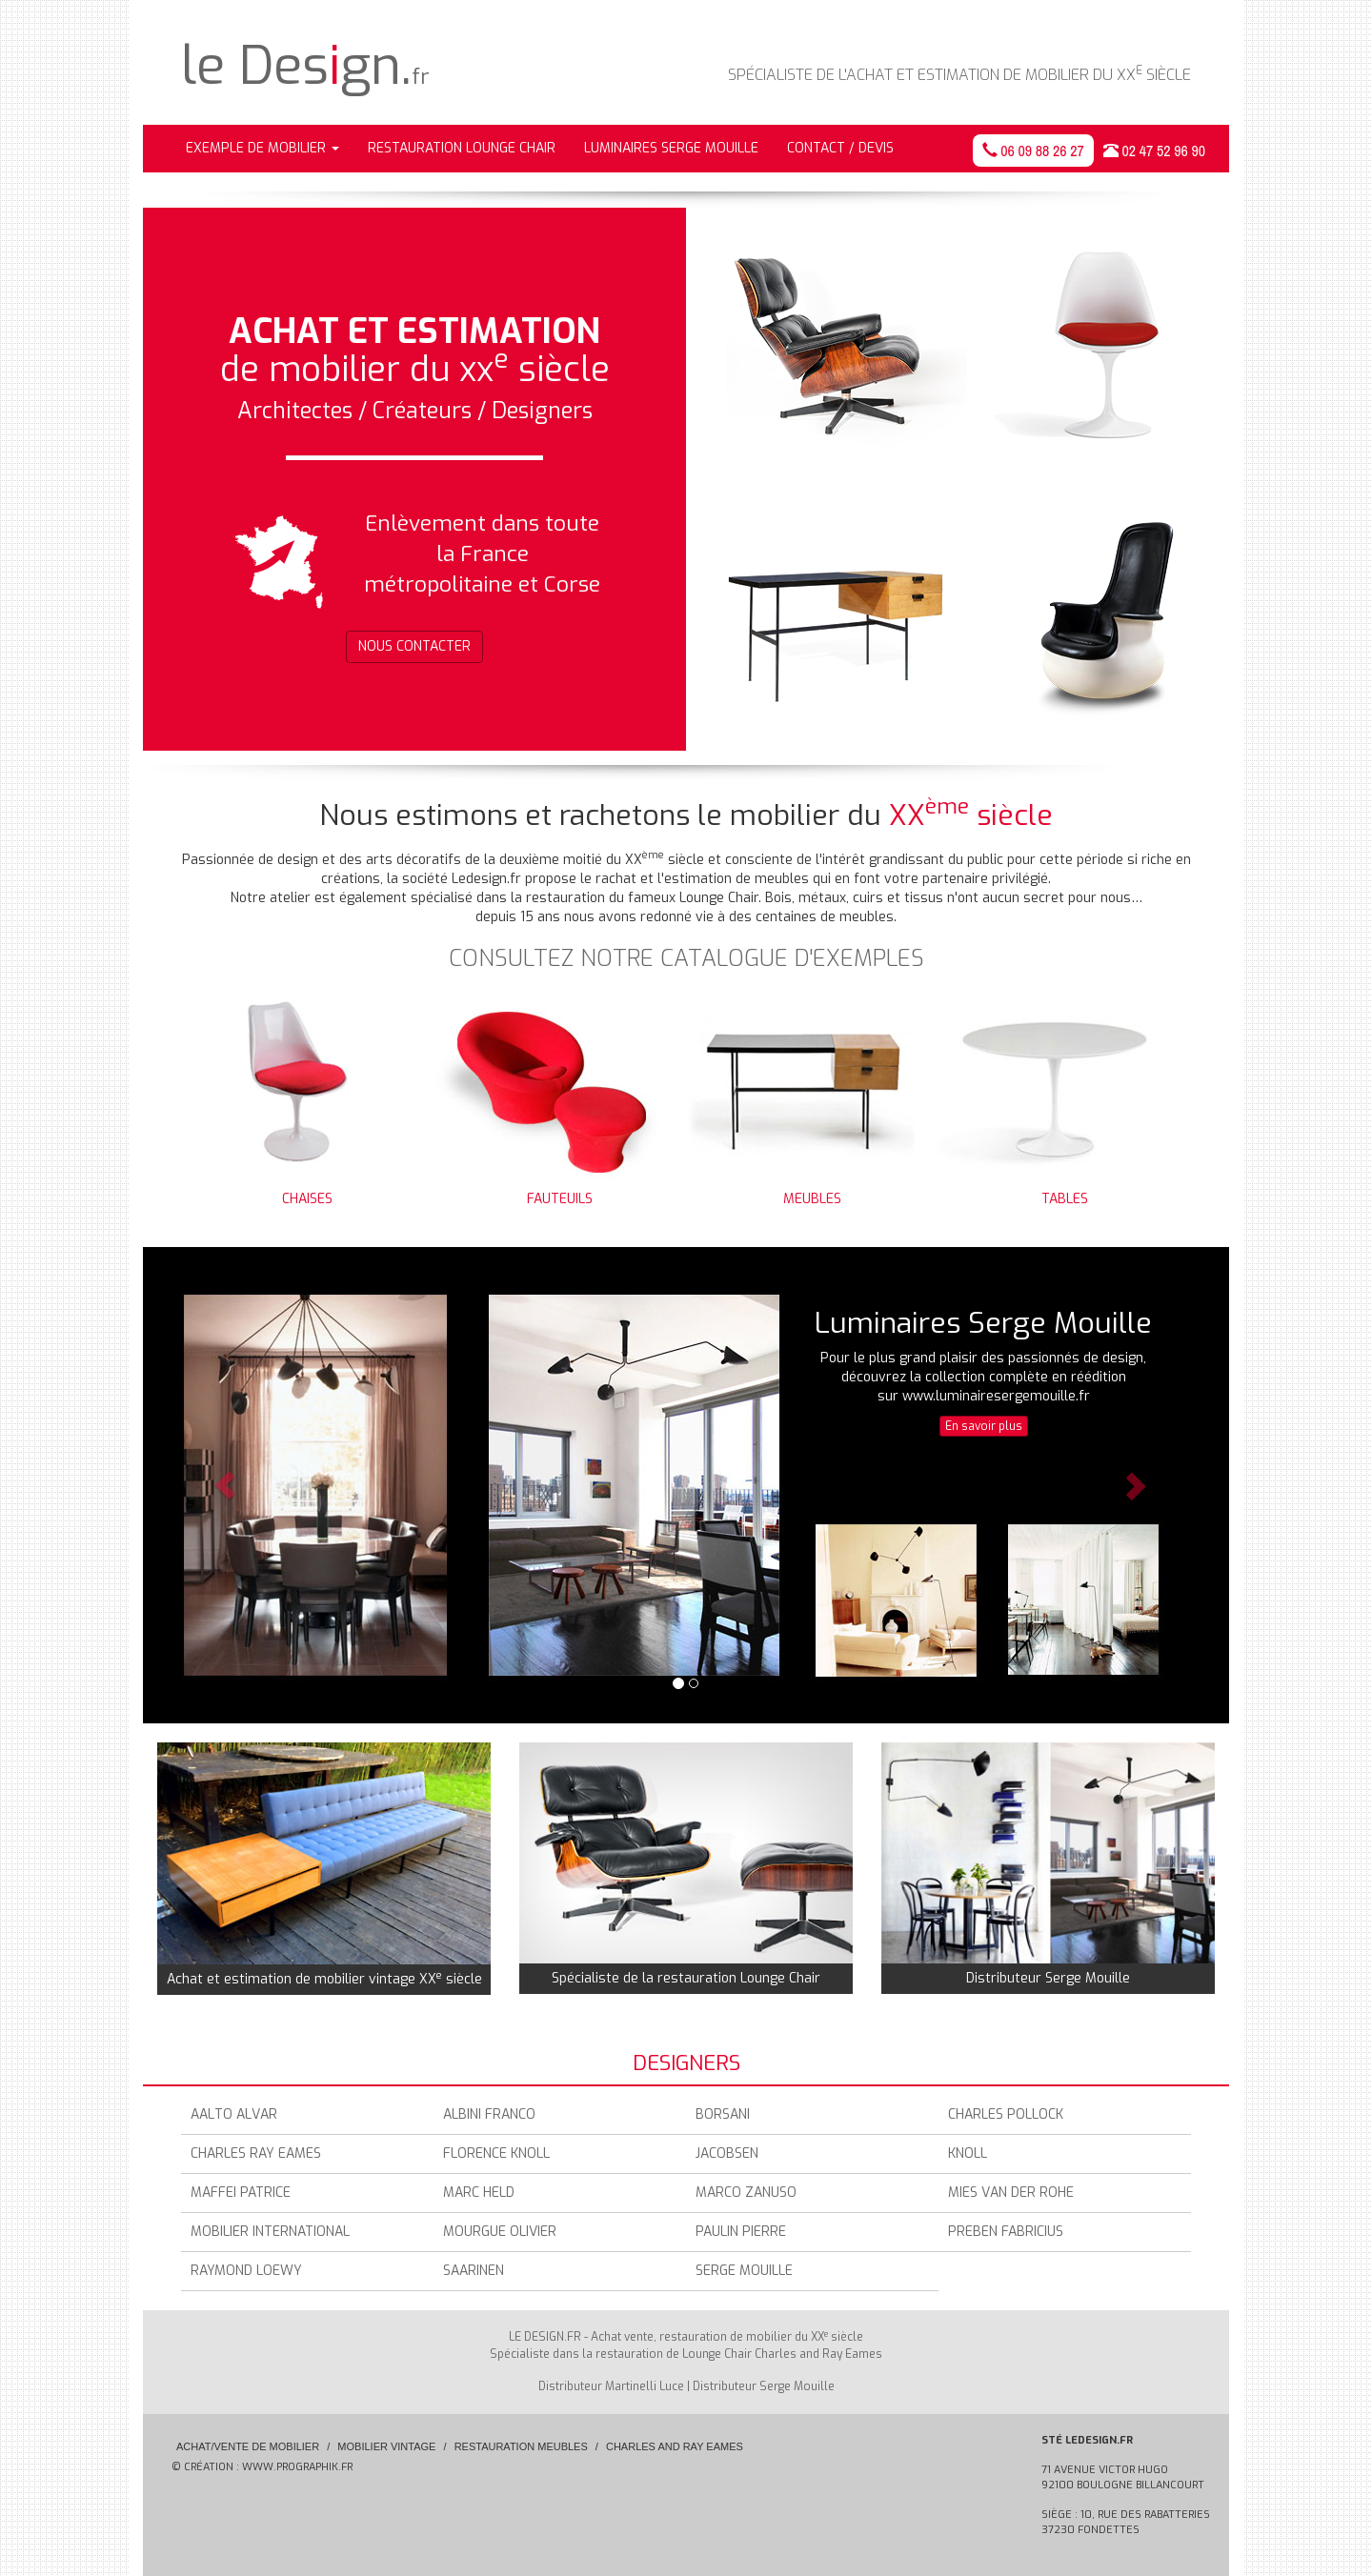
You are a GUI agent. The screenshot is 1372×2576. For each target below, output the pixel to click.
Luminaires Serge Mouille (671, 148)
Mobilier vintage (386, 2446)
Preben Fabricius (1005, 2232)
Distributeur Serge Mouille (764, 2386)
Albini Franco (489, 2114)
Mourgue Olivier (499, 2232)
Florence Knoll (496, 2153)
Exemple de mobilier (262, 148)
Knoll (967, 2153)
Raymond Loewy (246, 2271)
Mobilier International (270, 2232)
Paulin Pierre (741, 2232)
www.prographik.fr (297, 2467)
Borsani (723, 2114)
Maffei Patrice (241, 2193)
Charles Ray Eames (256, 2153)
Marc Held (478, 2193)
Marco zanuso (746, 2193)
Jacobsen (727, 2153)
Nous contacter (414, 646)
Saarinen (473, 2271)
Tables (1052, 1094)
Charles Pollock (1005, 2114)
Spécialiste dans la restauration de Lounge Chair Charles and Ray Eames (686, 2354)
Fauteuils (548, 1094)
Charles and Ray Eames (674, 2446)
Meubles (800, 1094)
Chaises (295, 1094)
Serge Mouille (744, 2271)
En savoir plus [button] (983, 1426)
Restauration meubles (521, 2446)
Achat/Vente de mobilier (247, 2446)
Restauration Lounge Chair (461, 148)
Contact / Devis (840, 148)
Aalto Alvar (234, 2114)
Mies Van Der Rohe (1011, 2193)
